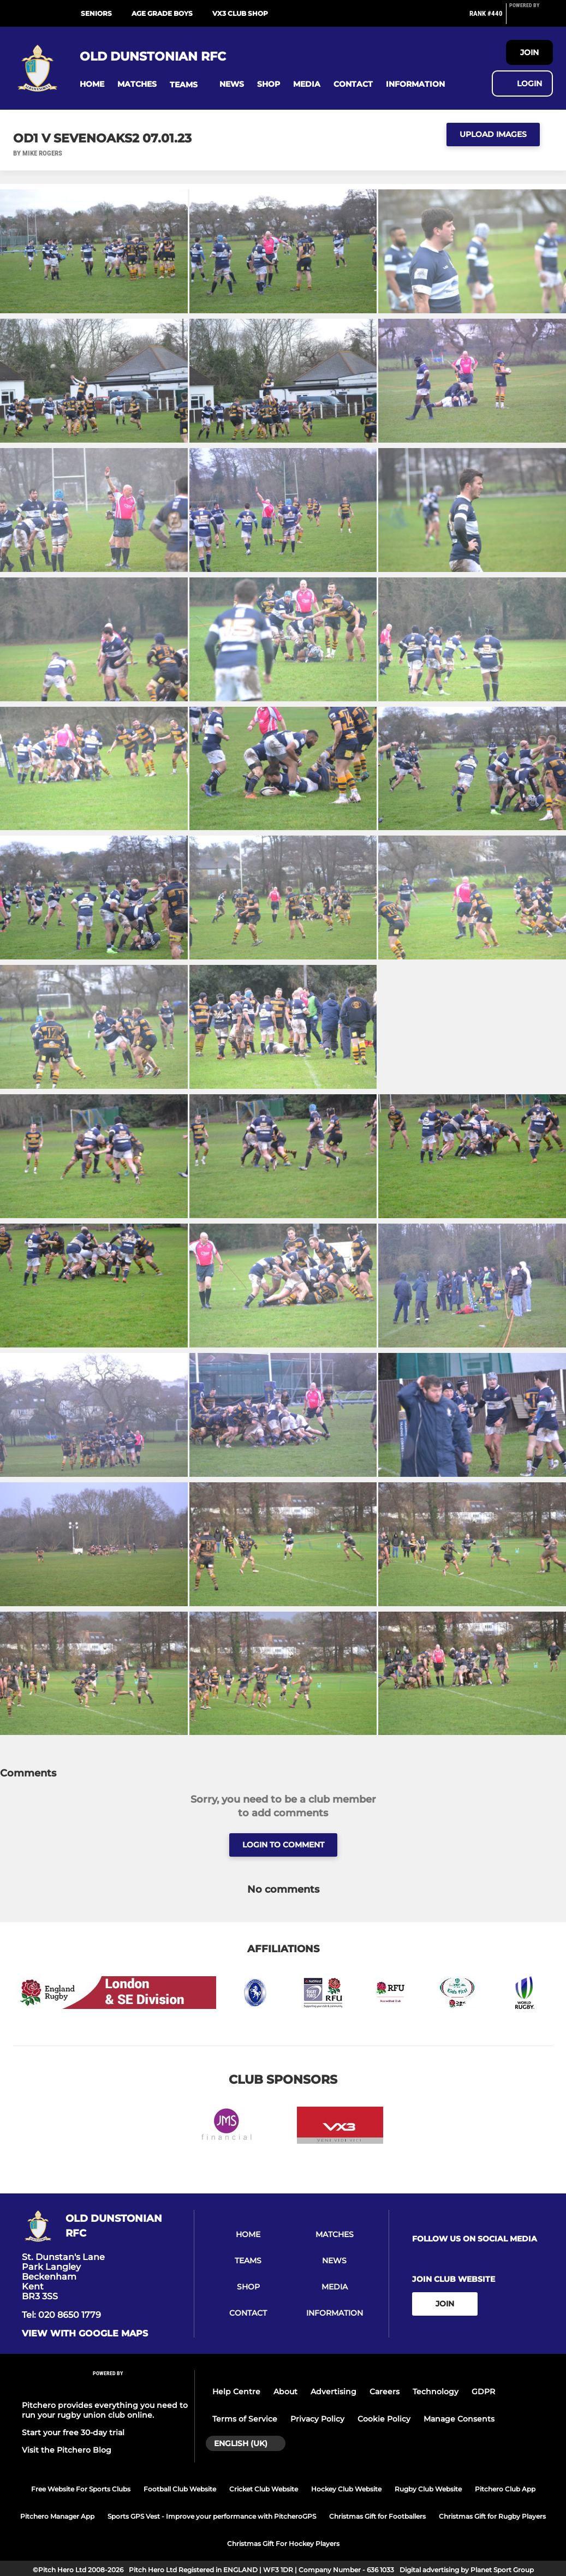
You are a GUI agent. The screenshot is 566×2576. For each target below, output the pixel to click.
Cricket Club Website (263, 2489)
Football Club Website (180, 2489)
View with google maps (85, 2334)
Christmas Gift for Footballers (377, 2516)
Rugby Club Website (428, 2489)
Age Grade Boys (162, 13)
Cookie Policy (384, 2419)
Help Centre (236, 2391)
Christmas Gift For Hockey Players (283, 2543)
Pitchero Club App (505, 2489)
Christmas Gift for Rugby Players (492, 2516)
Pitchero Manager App (57, 2516)
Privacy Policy (317, 2419)
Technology (435, 2391)
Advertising (333, 2391)
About (285, 2391)
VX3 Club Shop (240, 13)
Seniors (96, 13)
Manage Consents (459, 2419)
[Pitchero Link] (531, 18)
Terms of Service (244, 2419)
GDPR (483, 2391)
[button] (92, 84)
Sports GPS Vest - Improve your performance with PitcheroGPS (212, 2516)
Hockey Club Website (346, 2489)
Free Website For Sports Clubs (80, 2489)
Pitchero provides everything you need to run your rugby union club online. (105, 2410)
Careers (385, 2391)
